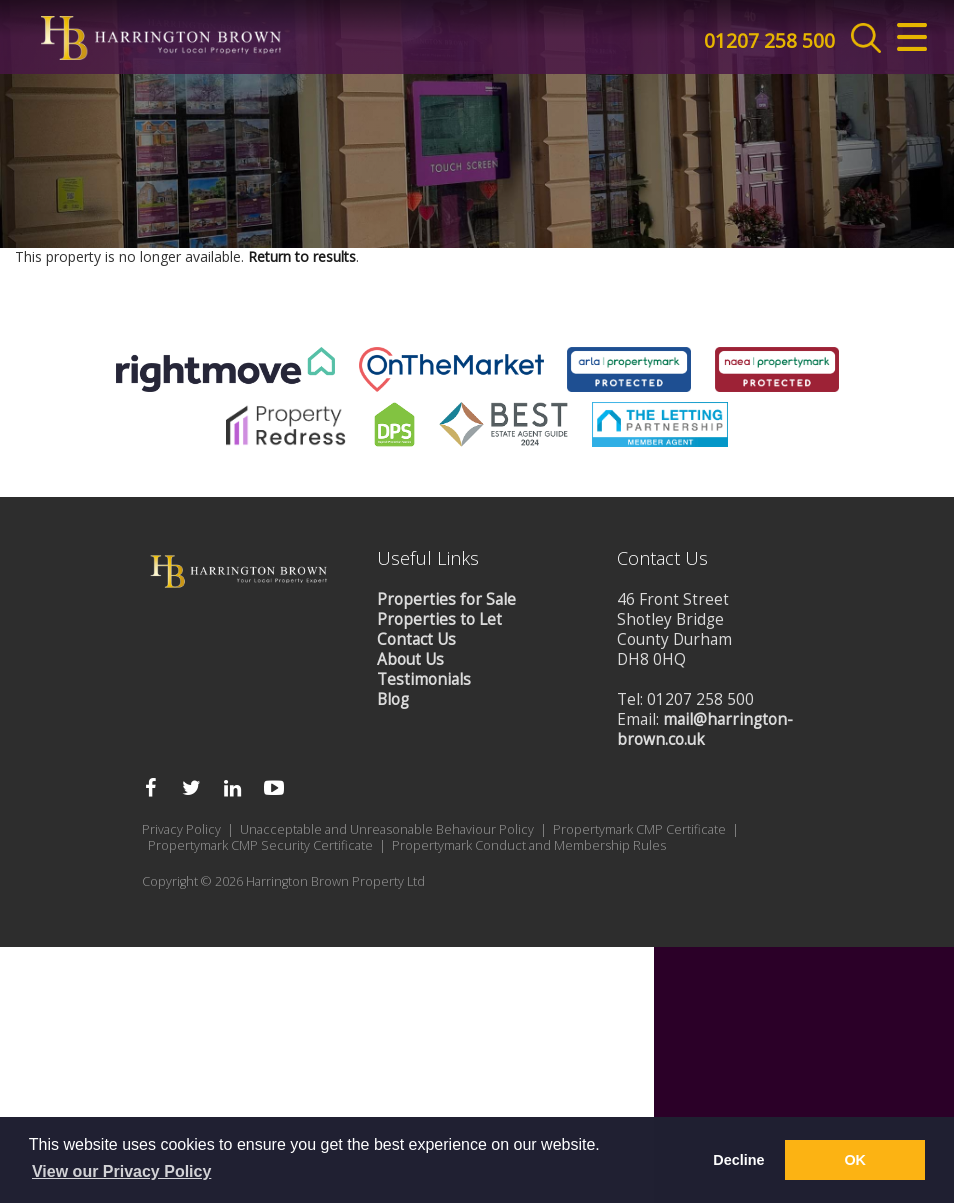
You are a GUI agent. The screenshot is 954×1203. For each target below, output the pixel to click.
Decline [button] (738, 1160)
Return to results (302, 850)
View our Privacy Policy (121, 1171)
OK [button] (855, 1160)
